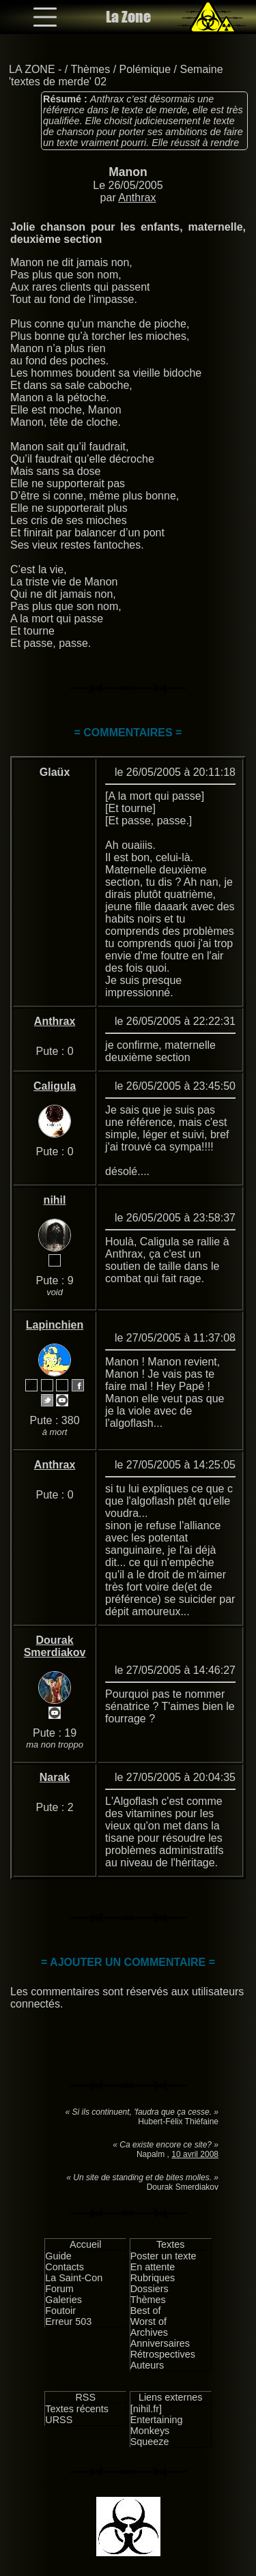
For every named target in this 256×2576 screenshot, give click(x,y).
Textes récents (77, 2408)
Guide (58, 2256)
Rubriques (152, 2277)
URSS (58, 2419)
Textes (170, 2244)
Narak (55, 1777)
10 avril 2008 (194, 2154)
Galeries (63, 2299)
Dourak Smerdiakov (55, 1646)
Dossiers (149, 2288)
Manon (128, 172)
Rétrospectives (162, 2354)
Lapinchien (54, 1325)
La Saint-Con (73, 2277)
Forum (59, 2288)
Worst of (148, 2321)
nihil (55, 1200)
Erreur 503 (68, 2321)
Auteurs (147, 2365)
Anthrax (137, 197)
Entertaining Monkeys (156, 2425)
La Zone (128, 17)
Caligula (54, 1086)
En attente (152, 2266)
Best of (145, 2310)
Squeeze (149, 2441)
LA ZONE (32, 69)
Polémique (145, 69)
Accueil (85, 2244)
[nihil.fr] (146, 2408)
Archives (149, 2332)
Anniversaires (160, 2343)
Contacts (64, 2266)
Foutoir (60, 2310)
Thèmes (90, 69)
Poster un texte (163, 2256)
